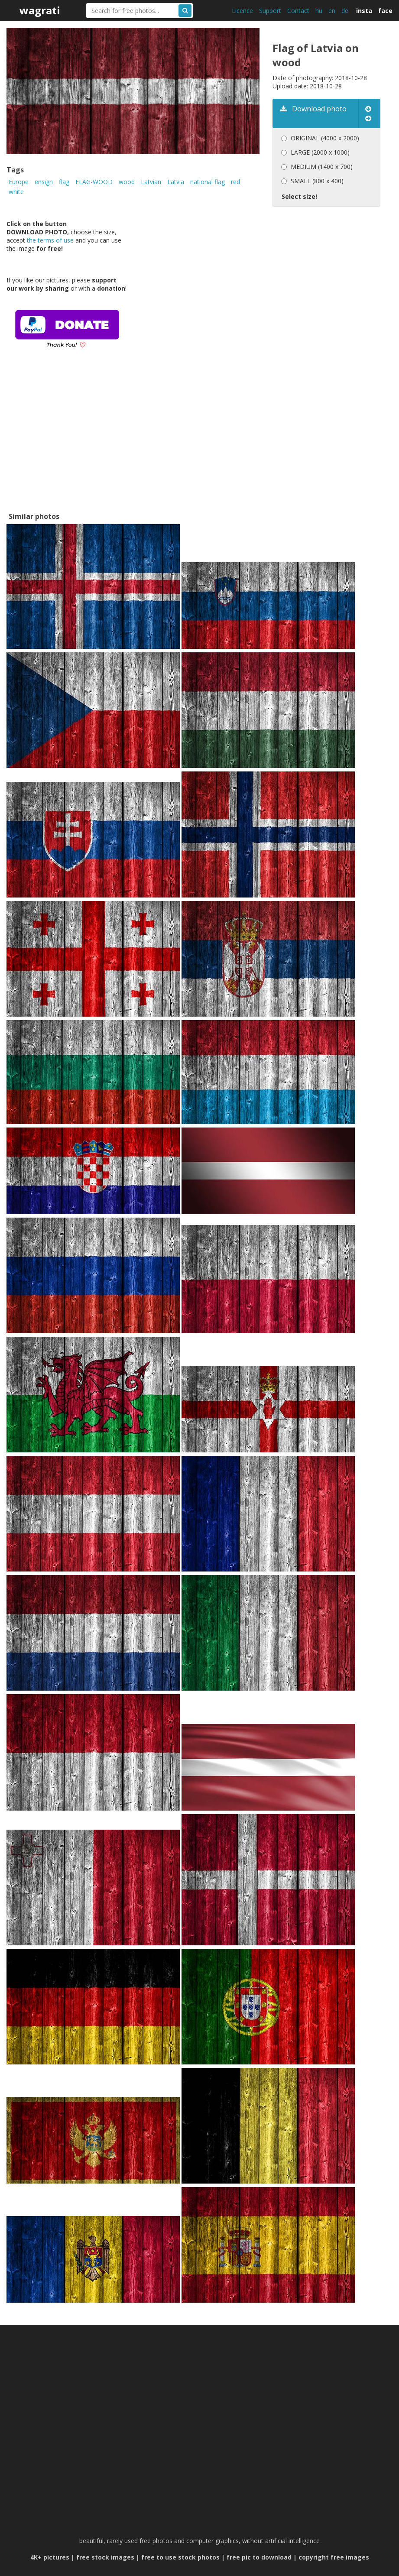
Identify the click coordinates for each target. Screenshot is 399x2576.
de (344, 10)
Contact (298, 10)
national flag (207, 182)
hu (318, 10)
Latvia (175, 182)
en (331, 10)
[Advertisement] (69, 443)
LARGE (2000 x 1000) (320, 152)
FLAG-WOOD (94, 182)
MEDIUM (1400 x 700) (322, 166)
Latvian (151, 182)
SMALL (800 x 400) (317, 181)
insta (364, 10)
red (235, 182)
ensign (44, 182)
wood (127, 182)
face (385, 10)
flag (64, 182)
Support (270, 10)
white (16, 192)
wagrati (39, 10)
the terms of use (50, 240)
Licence (242, 10)
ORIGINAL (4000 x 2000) (325, 138)
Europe (19, 182)
